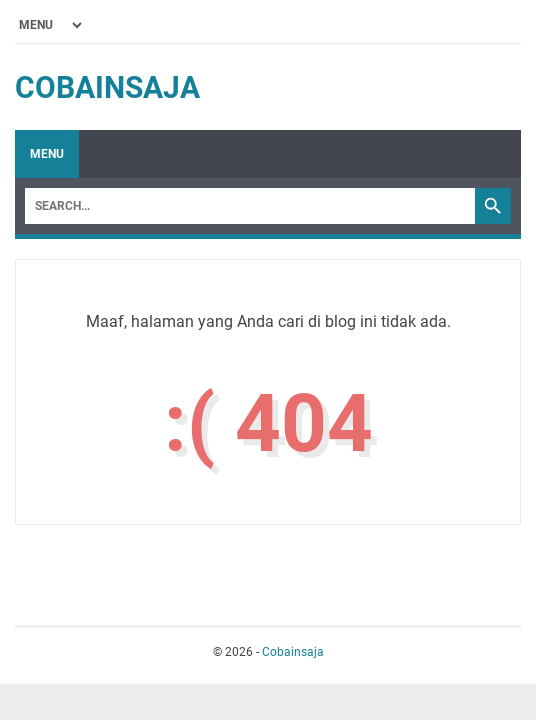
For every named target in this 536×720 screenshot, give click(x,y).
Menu (47, 154)
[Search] (250, 206)
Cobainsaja (107, 87)
